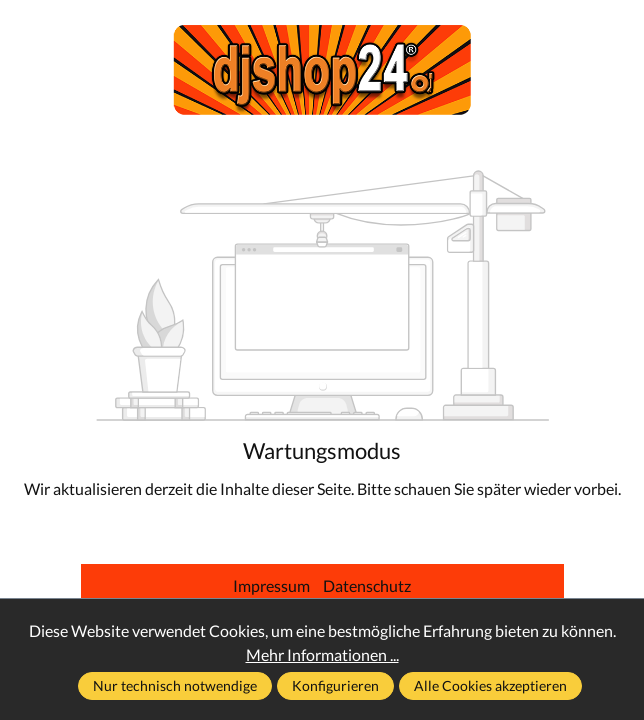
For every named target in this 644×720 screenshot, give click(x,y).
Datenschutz (367, 585)
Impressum (273, 585)
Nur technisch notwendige (175, 685)
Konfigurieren (335, 685)
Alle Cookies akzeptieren (490, 685)
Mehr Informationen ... (322, 654)
